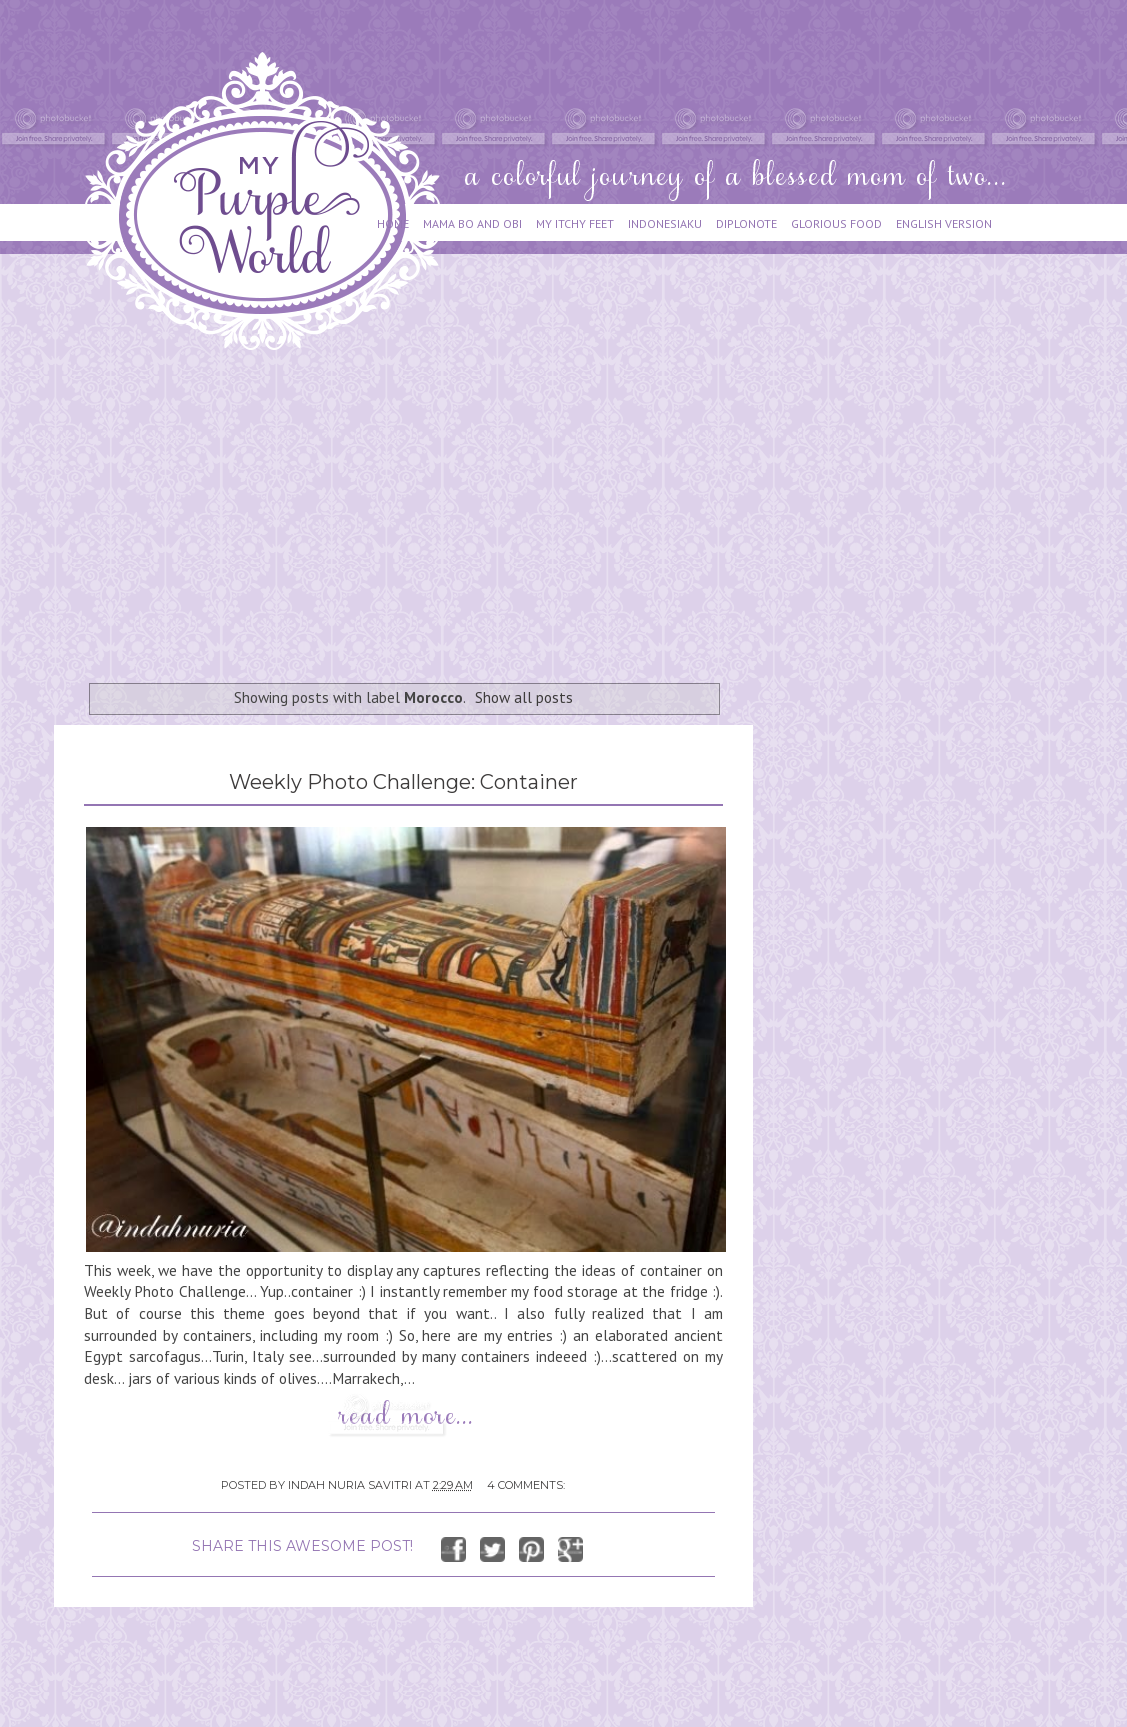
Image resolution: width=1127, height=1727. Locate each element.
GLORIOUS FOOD (836, 223)
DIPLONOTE (746, 223)
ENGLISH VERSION (944, 223)
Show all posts (524, 697)
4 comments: (526, 1485)
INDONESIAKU (665, 223)
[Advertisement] (286, 507)
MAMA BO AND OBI (472, 223)
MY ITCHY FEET (575, 223)
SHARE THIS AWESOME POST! (302, 1546)
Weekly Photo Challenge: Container (403, 782)
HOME (393, 223)
